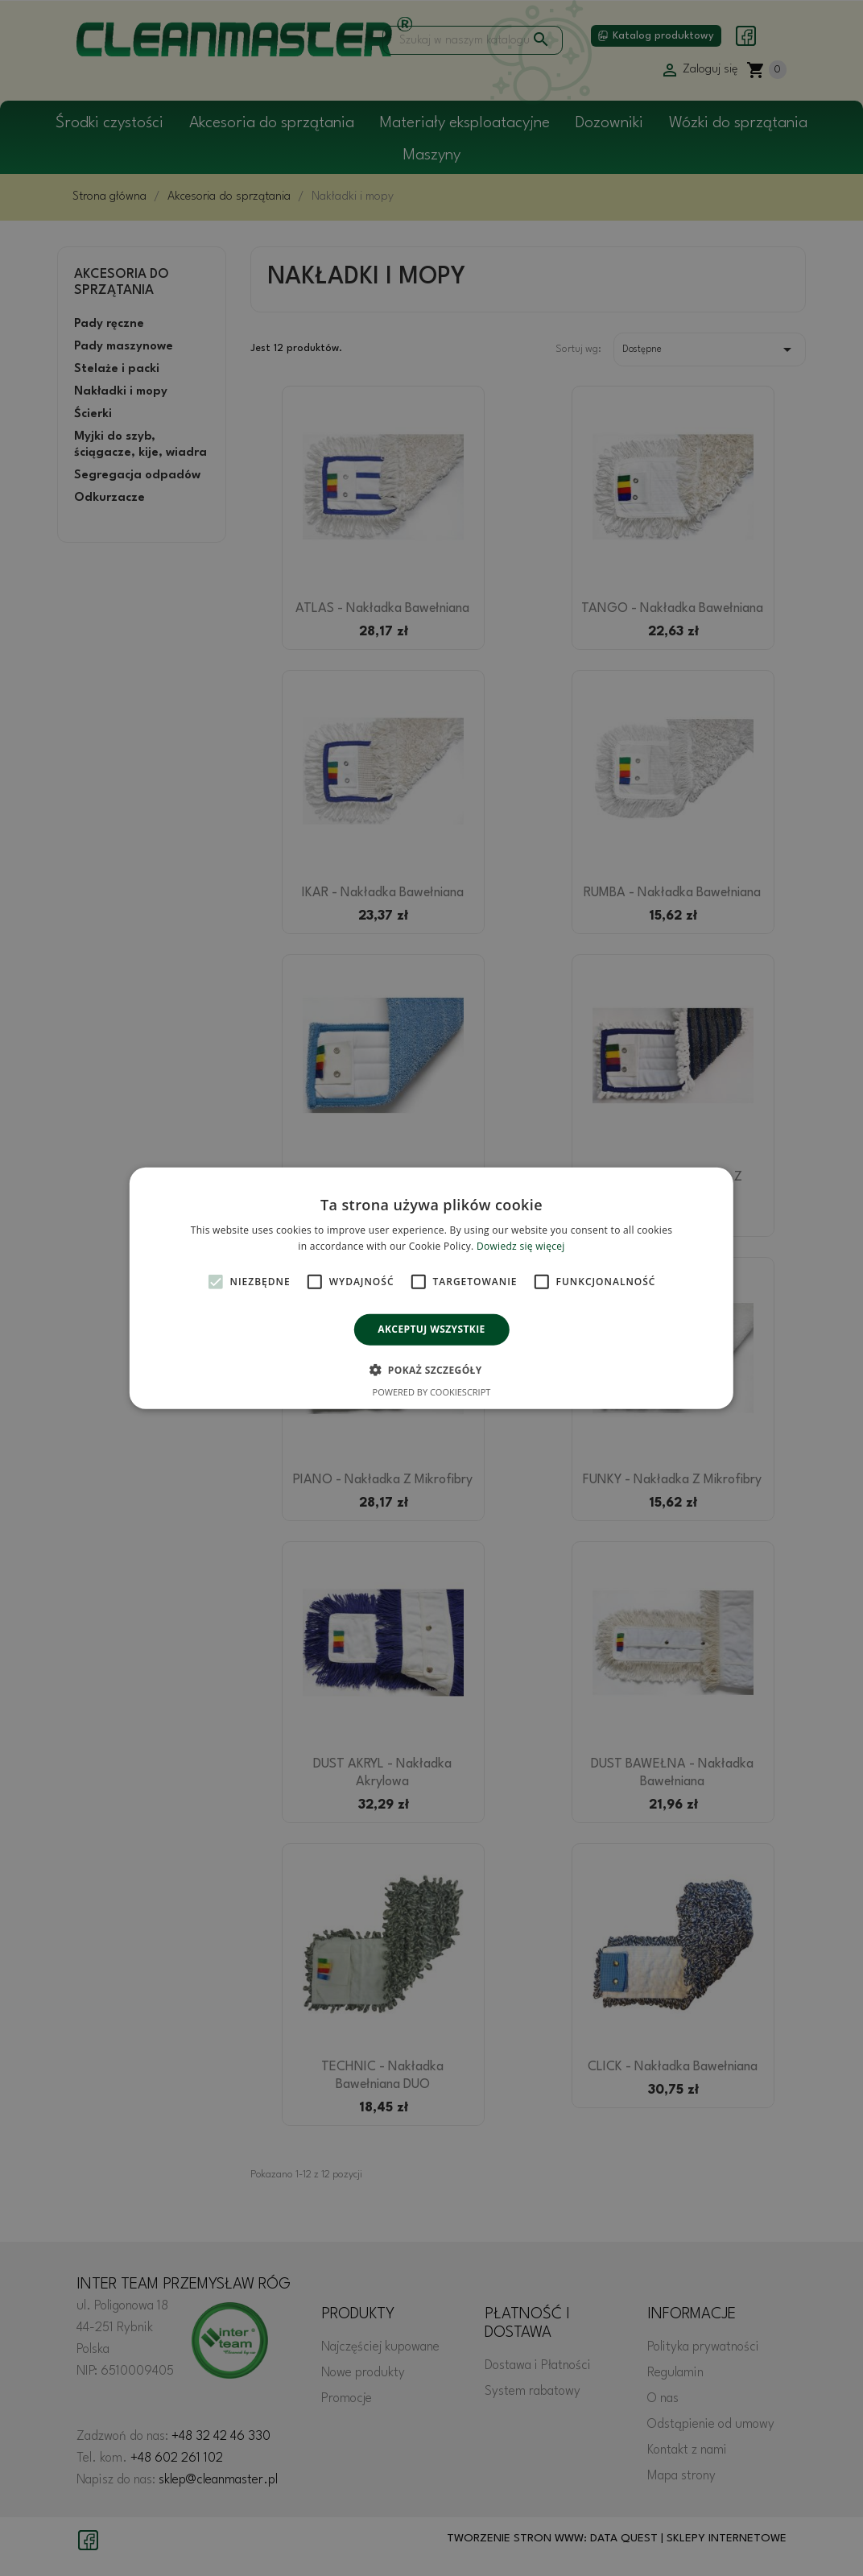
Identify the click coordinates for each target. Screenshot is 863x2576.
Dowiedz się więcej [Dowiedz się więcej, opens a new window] (521, 1246)
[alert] (431, 1288)
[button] (431, 1370)
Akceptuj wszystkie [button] (431, 1329)
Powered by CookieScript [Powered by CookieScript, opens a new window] (432, 1392)
